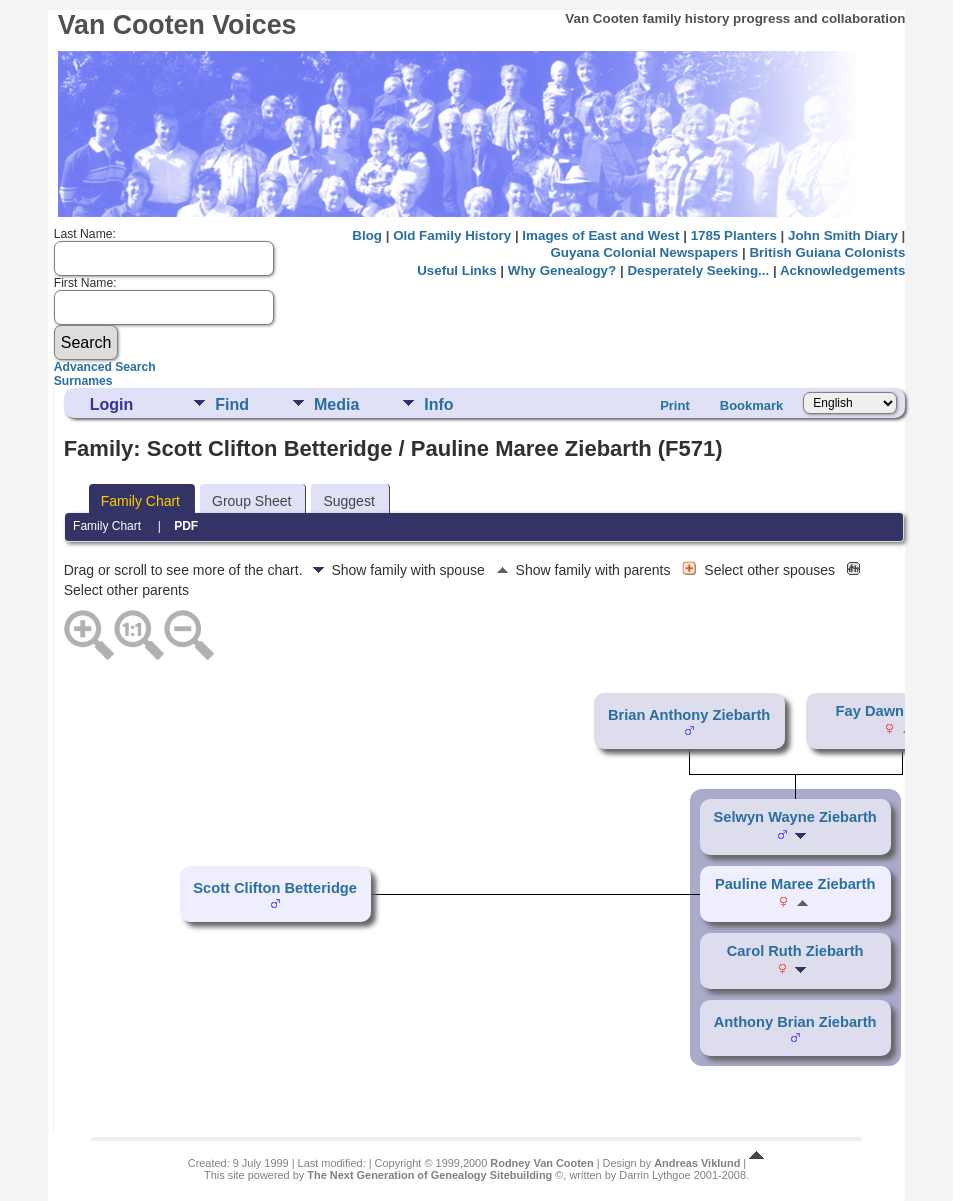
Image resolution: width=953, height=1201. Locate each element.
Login (112, 404)
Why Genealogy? (562, 270)
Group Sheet (251, 501)
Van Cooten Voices (177, 25)
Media (336, 404)
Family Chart (140, 501)
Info (438, 404)
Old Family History (452, 235)
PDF (186, 526)
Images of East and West (600, 235)
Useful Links (456, 270)
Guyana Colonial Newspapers (644, 252)
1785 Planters (734, 235)
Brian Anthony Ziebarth (689, 715)
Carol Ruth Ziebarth (795, 951)
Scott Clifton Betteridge (275, 888)
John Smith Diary (843, 235)
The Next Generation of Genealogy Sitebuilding (429, 1175)
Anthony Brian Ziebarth (795, 1022)
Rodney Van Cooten (541, 1163)
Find (232, 404)
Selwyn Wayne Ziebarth (795, 817)
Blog (367, 235)
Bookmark (752, 405)
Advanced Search (105, 367)
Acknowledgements (842, 270)
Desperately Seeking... (698, 270)
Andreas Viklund (697, 1163)
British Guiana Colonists (827, 252)
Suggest (348, 501)
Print (675, 405)
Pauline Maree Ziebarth (795, 884)
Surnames (83, 381)
